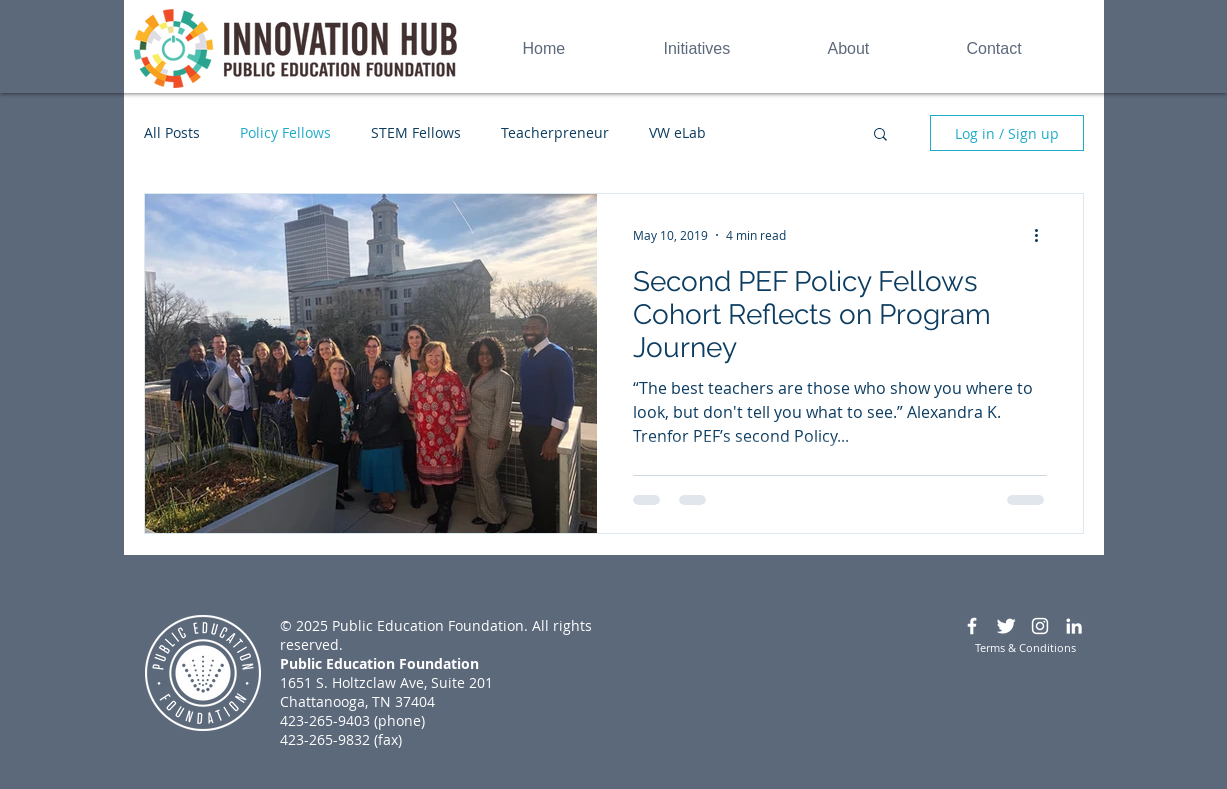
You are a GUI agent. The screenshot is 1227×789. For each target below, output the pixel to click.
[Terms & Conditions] (1026, 647)
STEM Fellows (416, 132)
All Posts (172, 132)
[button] (880, 135)
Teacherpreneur (555, 132)
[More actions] (1044, 235)
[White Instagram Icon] (1040, 626)
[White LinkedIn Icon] (1074, 626)
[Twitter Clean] (1006, 626)
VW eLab (677, 132)
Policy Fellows (285, 132)
